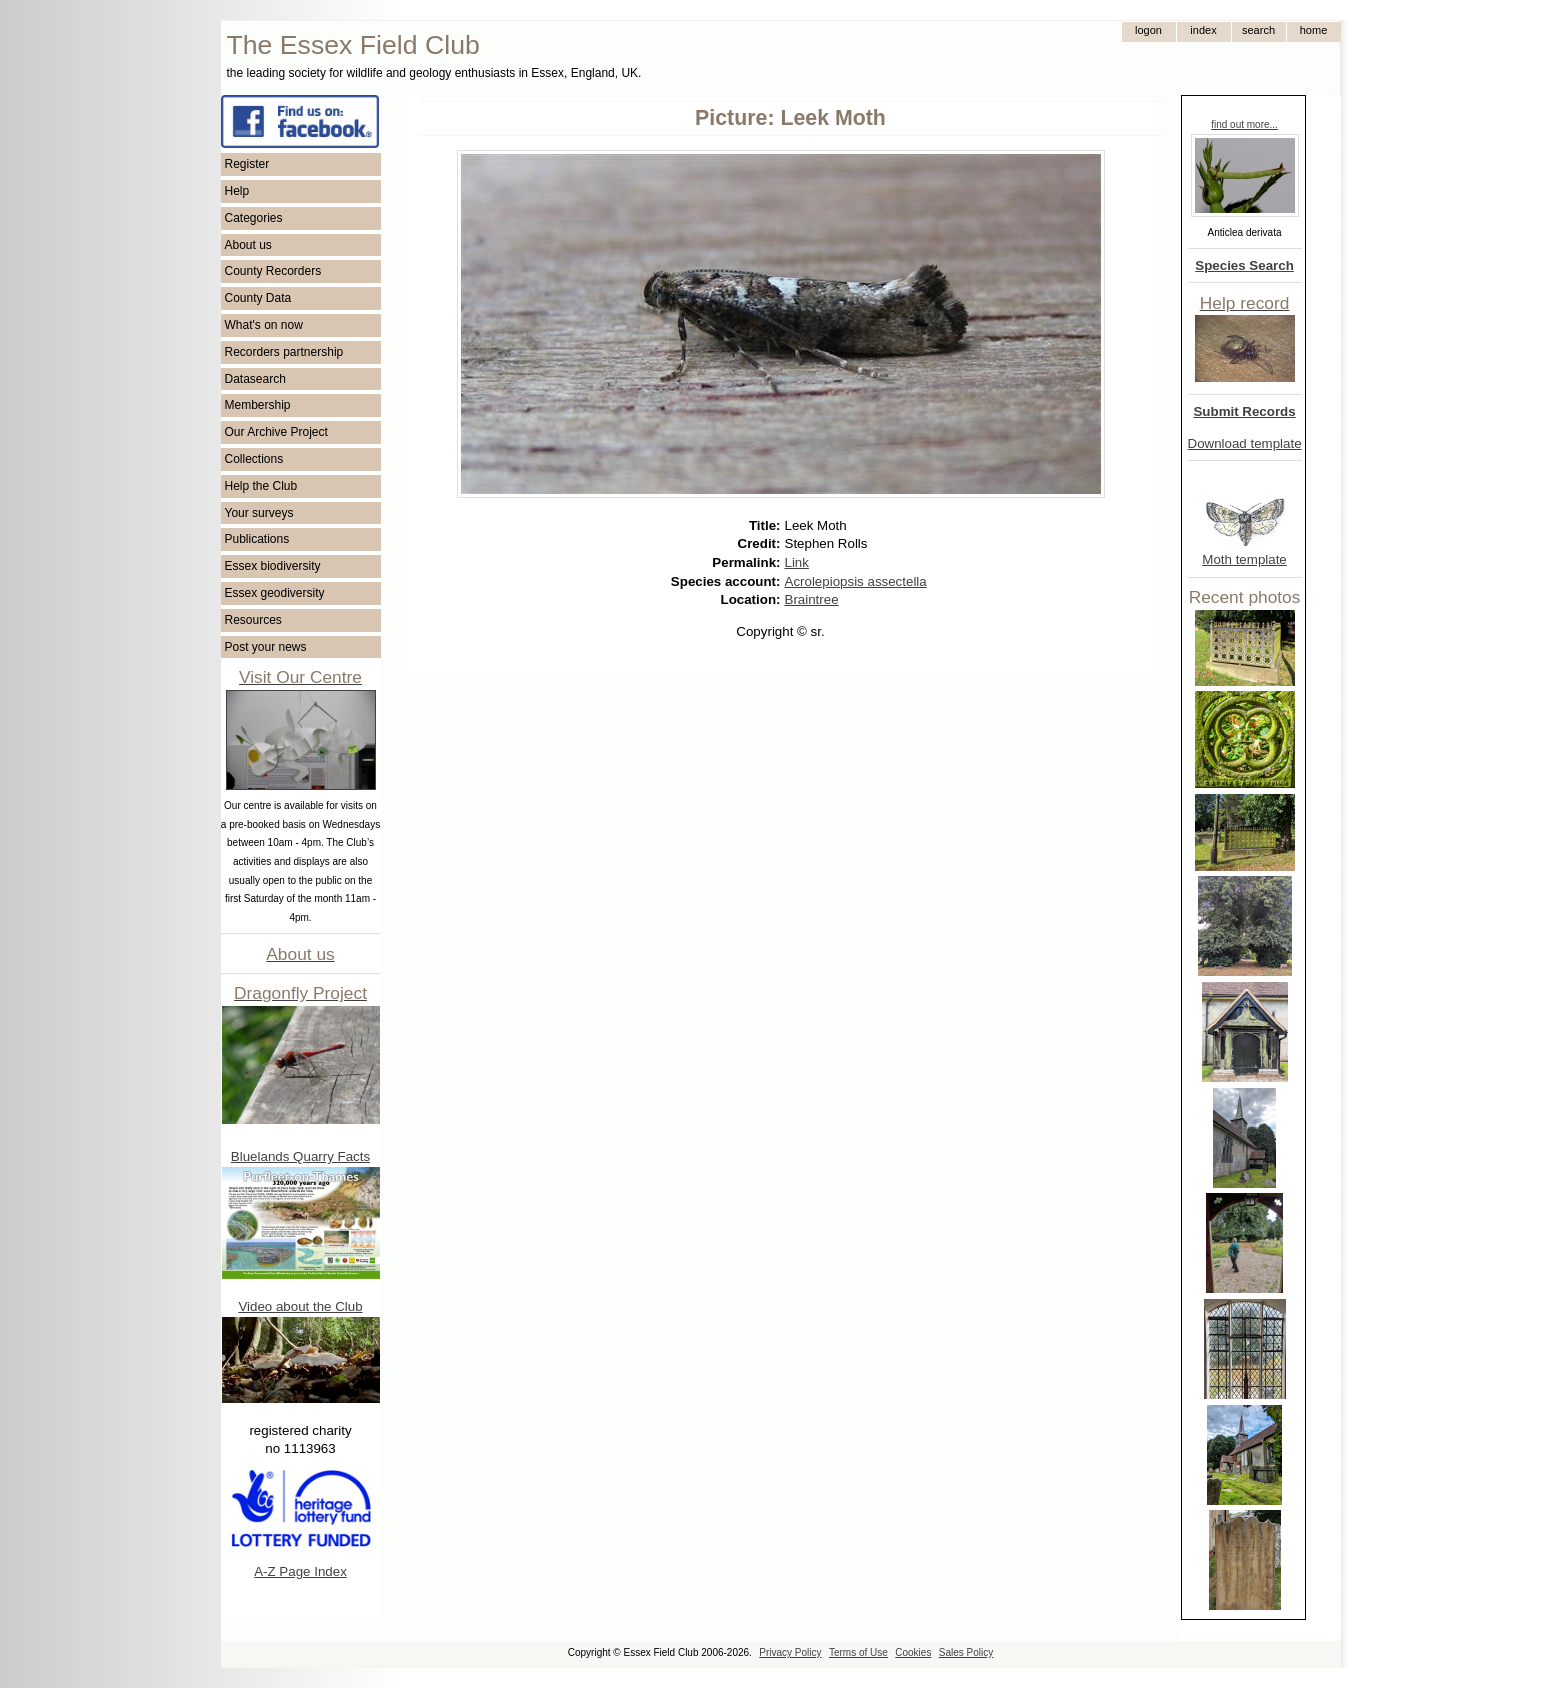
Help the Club (261, 486)
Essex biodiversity (273, 566)
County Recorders (273, 271)
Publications (257, 539)
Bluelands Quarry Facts (300, 1156)
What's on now (264, 325)
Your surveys (259, 513)
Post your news (266, 647)
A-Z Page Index (300, 1571)
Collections (254, 459)
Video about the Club (300, 1306)
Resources (253, 620)
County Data (258, 298)
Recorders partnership (284, 352)
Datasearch (255, 379)
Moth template (1244, 559)
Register (247, 164)
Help (237, 191)
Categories (254, 218)
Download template (1245, 443)
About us (248, 245)
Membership (258, 405)
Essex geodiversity (275, 593)
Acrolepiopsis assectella (856, 581)
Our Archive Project (276, 432)
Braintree (812, 599)
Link (797, 562)
